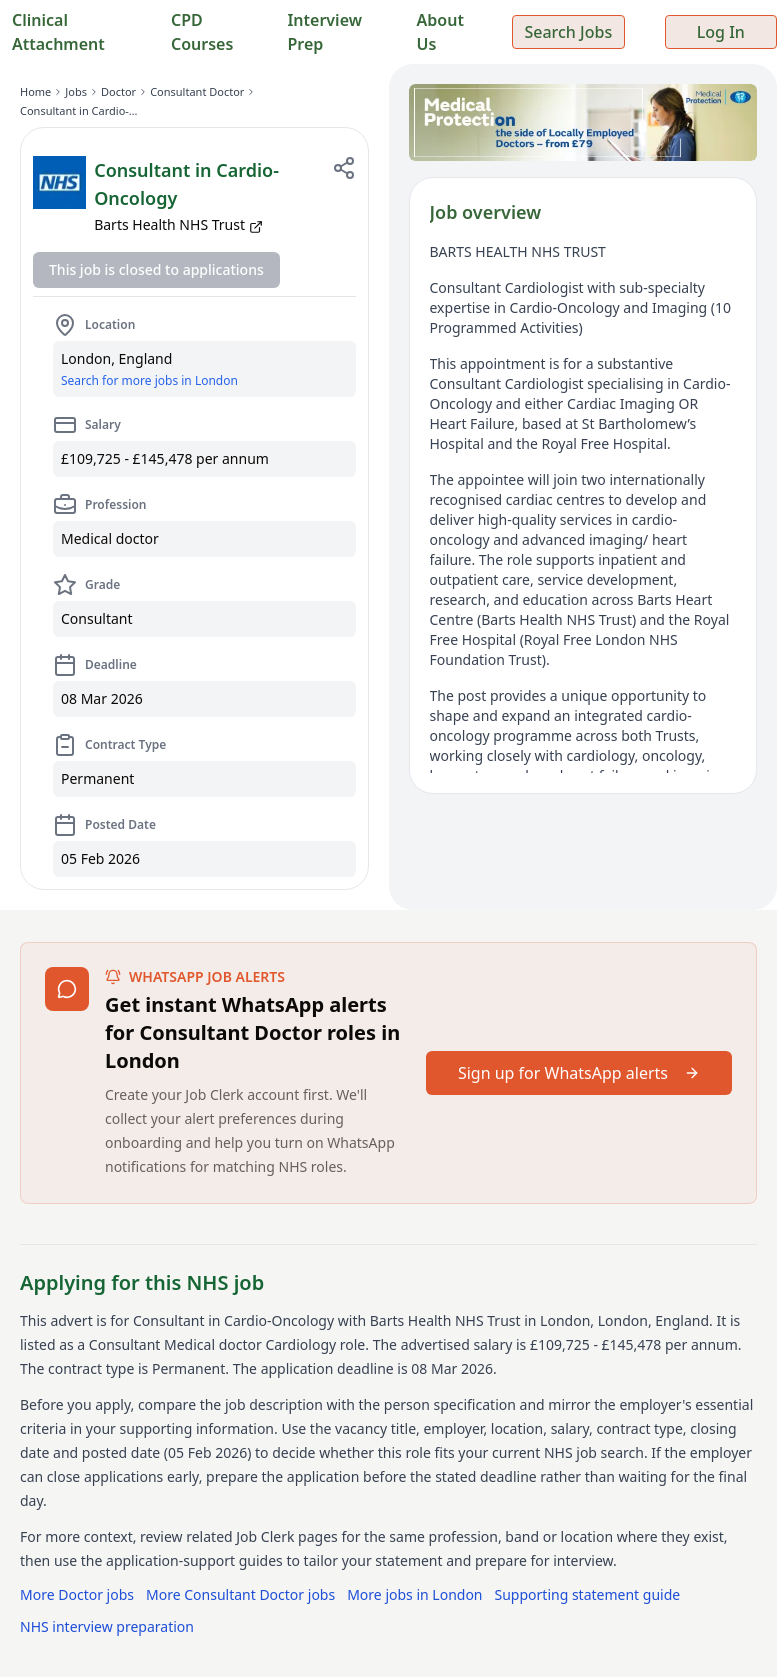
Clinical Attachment (58, 32)
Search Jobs (568, 32)
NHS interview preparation (107, 1626)
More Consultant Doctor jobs (240, 1594)
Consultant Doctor (197, 91)
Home (35, 91)
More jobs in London (414, 1594)
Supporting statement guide (588, 1594)
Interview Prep (324, 32)
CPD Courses (202, 32)
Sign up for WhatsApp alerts (579, 1073)
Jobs (76, 91)
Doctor (118, 91)
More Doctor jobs (77, 1594)
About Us (440, 32)
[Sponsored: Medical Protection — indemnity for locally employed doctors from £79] (583, 122)
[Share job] (344, 168)
